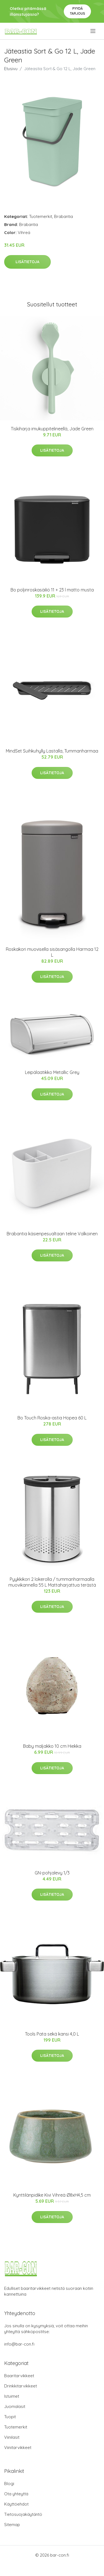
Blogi (9, 2483)
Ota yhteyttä (16, 2493)
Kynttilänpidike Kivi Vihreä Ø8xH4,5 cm (52, 2195)
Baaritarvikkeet (19, 2375)
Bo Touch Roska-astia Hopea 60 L (52, 1418)
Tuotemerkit (40, 216)
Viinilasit (11, 2437)
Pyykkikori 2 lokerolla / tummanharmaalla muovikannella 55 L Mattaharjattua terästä (52, 1582)
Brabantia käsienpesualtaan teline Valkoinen (52, 1233)
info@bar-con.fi (19, 2344)
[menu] (93, 31)
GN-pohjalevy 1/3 (52, 1873)
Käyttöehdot (16, 2504)
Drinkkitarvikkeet (20, 2386)
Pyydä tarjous (77, 11)
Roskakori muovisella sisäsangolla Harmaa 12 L (52, 952)
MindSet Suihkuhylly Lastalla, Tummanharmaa (52, 751)
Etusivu (10, 68)
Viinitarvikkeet (17, 2447)
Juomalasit (14, 2406)
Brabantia (63, 216)
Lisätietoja (27, 261)
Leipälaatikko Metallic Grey (52, 1072)
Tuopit (10, 2416)
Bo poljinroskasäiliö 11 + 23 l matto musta (52, 590)
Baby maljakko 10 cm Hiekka (52, 1746)
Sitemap (12, 2524)
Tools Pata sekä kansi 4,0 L (52, 2034)
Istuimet (11, 2396)
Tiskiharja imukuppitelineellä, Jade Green (52, 428)
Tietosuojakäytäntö (23, 2514)
